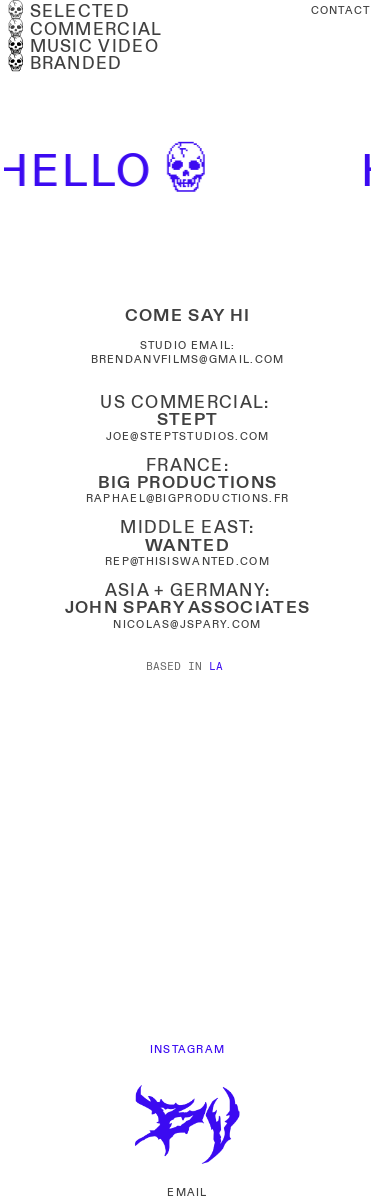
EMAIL (187, 1192)
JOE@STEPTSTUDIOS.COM (188, 436)
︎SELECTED (67, 12)
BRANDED (63, 64)
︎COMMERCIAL (83, 30)
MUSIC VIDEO (81, 47)
